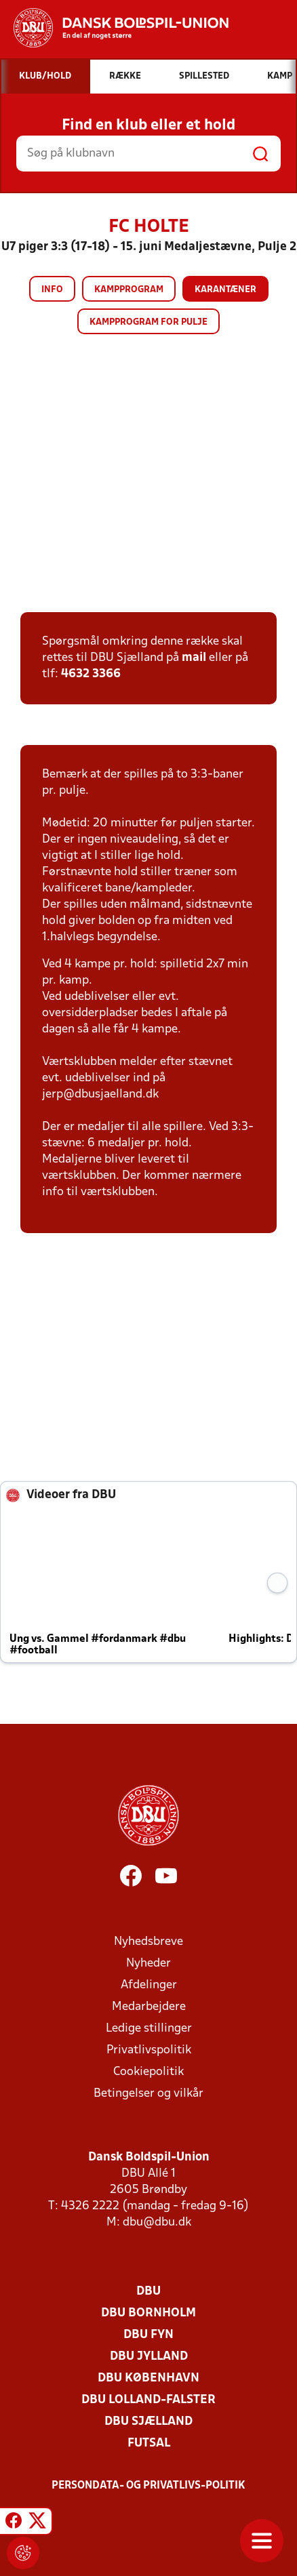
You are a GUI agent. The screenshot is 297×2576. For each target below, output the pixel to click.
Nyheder (148, 1963)
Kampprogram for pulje (148, 322)
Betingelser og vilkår (148, 2093)
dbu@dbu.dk (157, 2222)
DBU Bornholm (148, 2313)
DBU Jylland (149, 2356)
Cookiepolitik (148, 2072)
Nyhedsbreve (148, 1942)
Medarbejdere (149, 2007)
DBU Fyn (148, 2335)
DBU (148, 2291)
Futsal (148, 2443)
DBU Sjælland (148, 2422)
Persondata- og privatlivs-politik (148, 2486)
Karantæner (225, 289)
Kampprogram (128, 289)
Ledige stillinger (149, 2028)
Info (52, 289)
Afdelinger (149, 1985)
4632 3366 (91, 674)
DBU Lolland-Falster (148, 2400)
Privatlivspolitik (148, 2050)
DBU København (148, 2378)
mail (194, 658)
